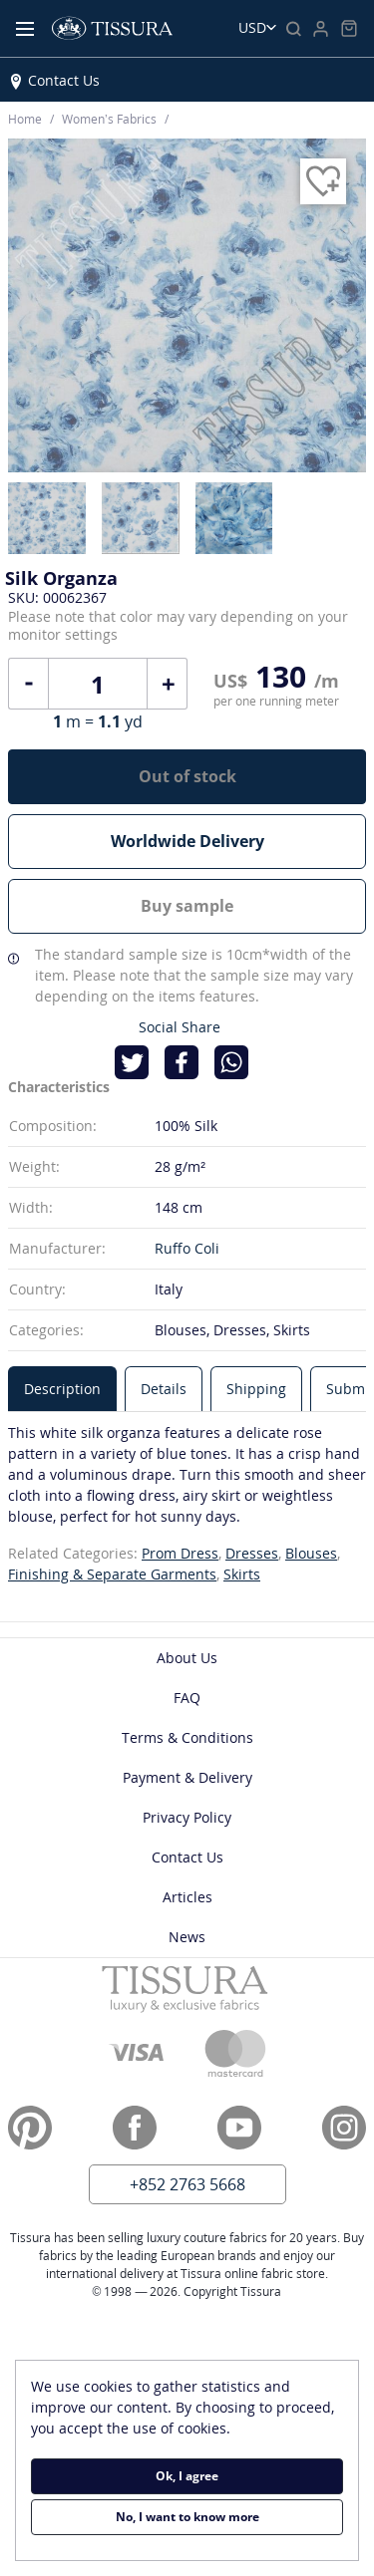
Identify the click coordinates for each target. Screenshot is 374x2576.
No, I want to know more (187, 2516)
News (187, 1936)
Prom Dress (180, 1553)
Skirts (241, 1574)
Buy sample (187, 906)
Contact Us (64, 80)
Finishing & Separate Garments (112, 1574)
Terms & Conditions (187, 1737)
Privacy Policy (187, 1817)
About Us (187, 1657)
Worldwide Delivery (187, 841)
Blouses (311, 1553)
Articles (187, 1896)
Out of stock (187, 776)
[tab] (62, 1388)
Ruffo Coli (187, 1248)
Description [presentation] (62, 1388)
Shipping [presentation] (256, 1388)
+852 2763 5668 (187, 2184)
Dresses (251, 1553)
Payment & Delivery (187, 1777)
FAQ (187, 1697)
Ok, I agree (187, 2475)
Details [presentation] (164, 1388)
